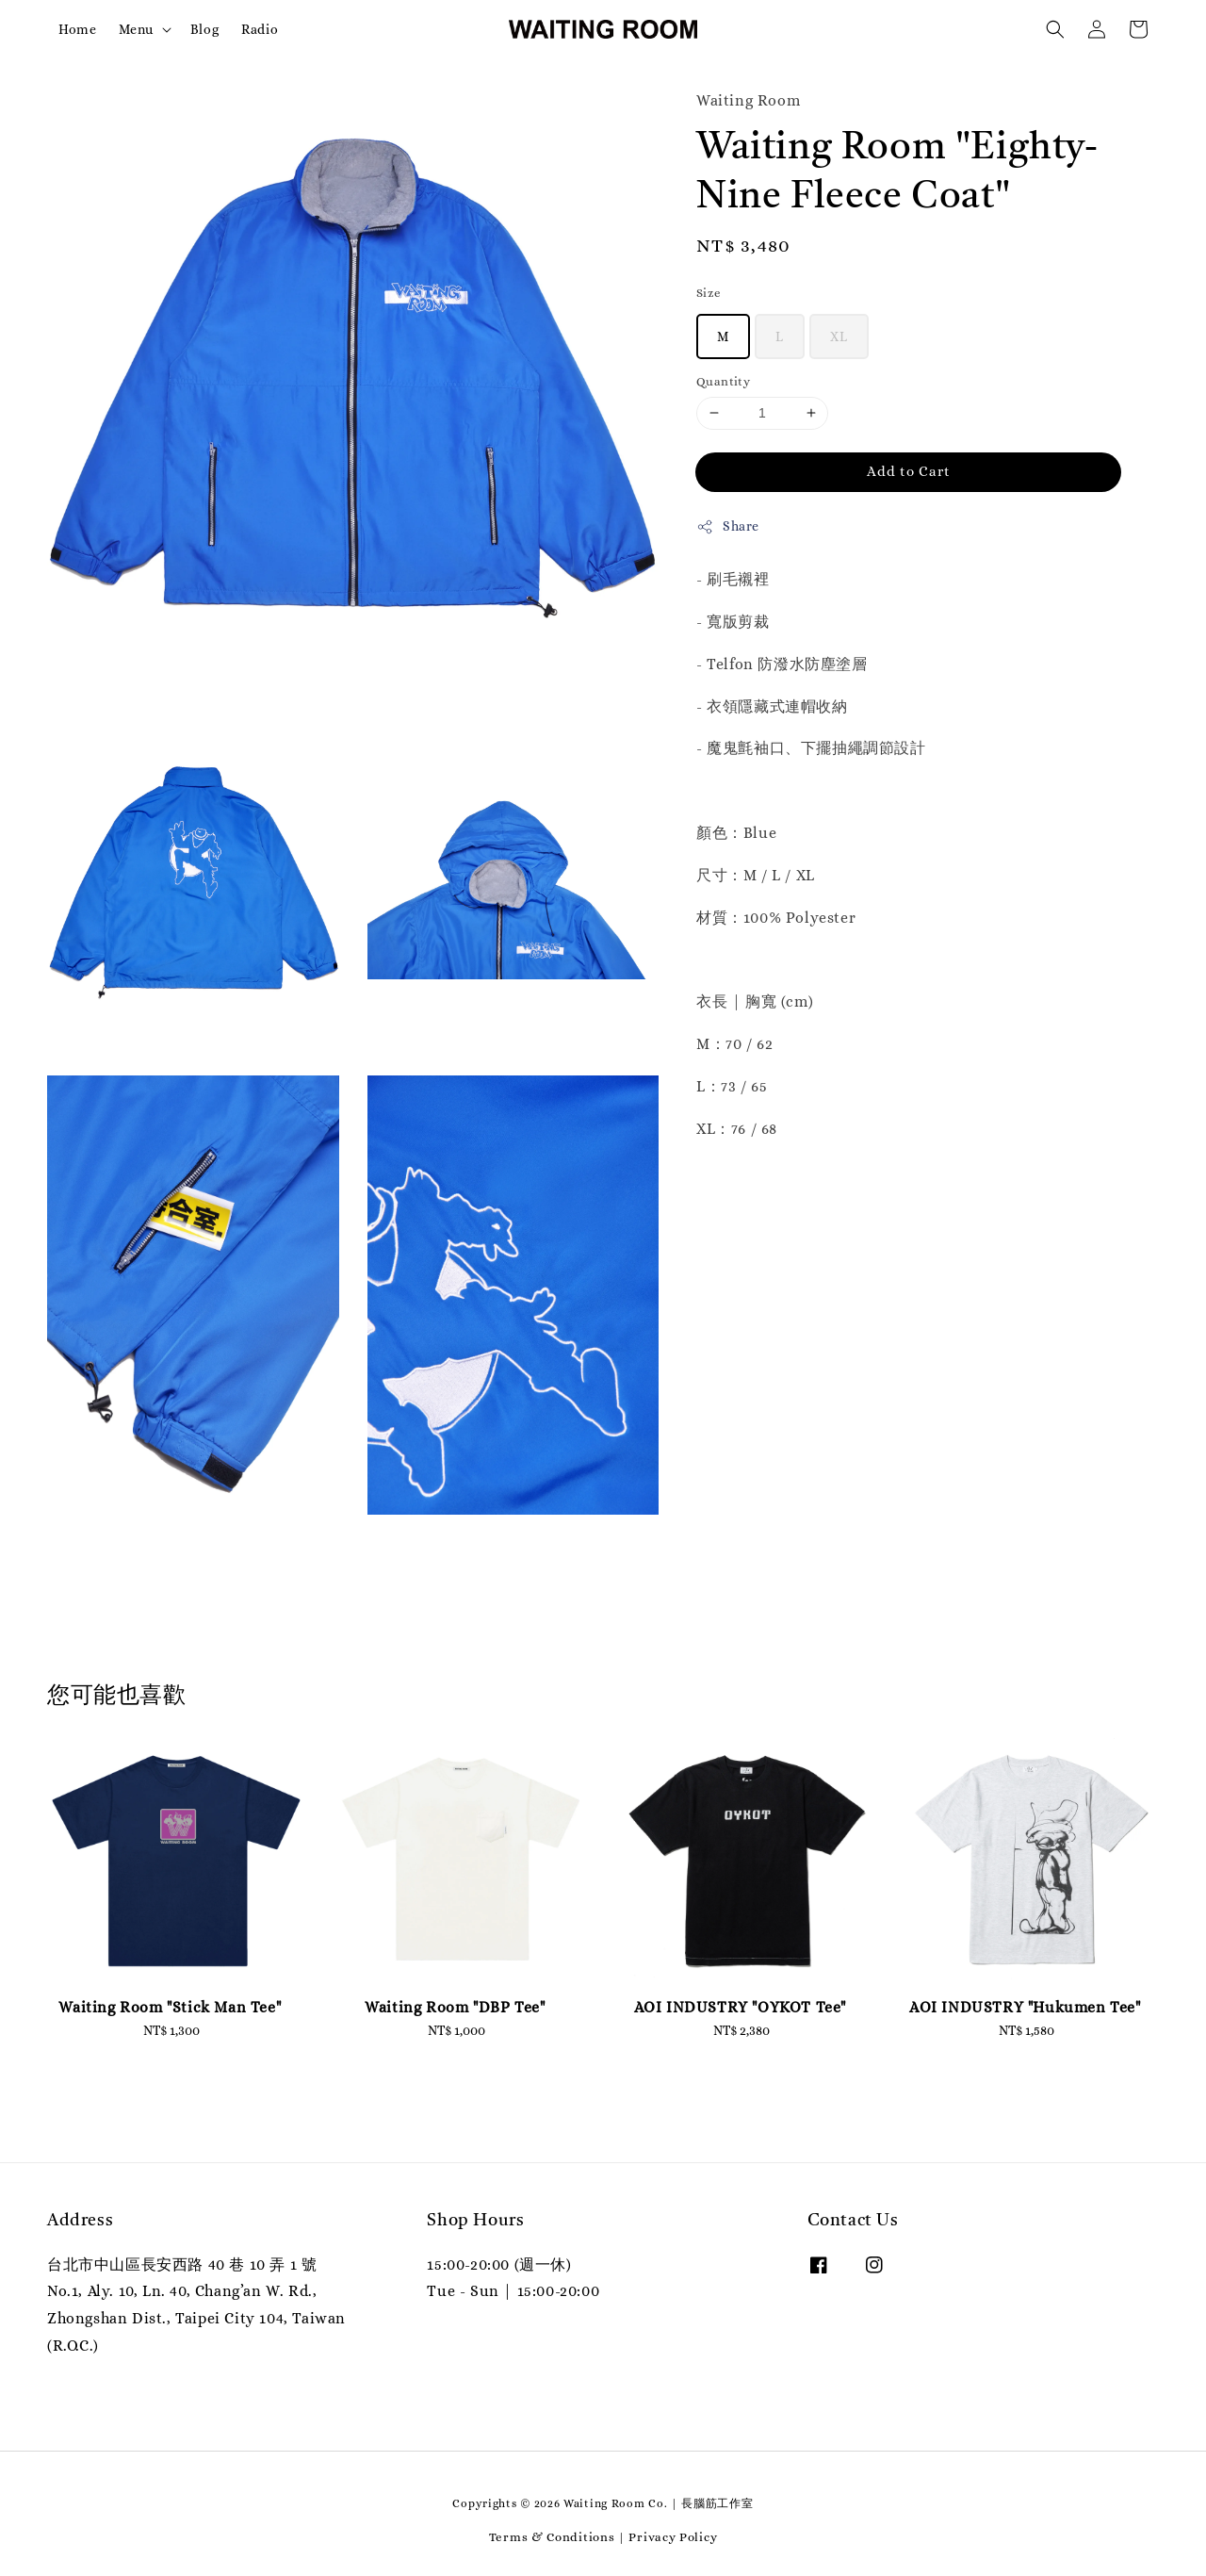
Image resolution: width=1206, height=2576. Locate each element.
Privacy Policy (672, 2537)
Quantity (723, 381)
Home (77, 29)
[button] (1055, 29)
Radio (259, 29)
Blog (204, 29)
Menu (136, 29)
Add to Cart (909, 471)
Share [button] (727, 526)
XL (839, 336)
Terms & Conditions (552, 2537)
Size (709, 293)
